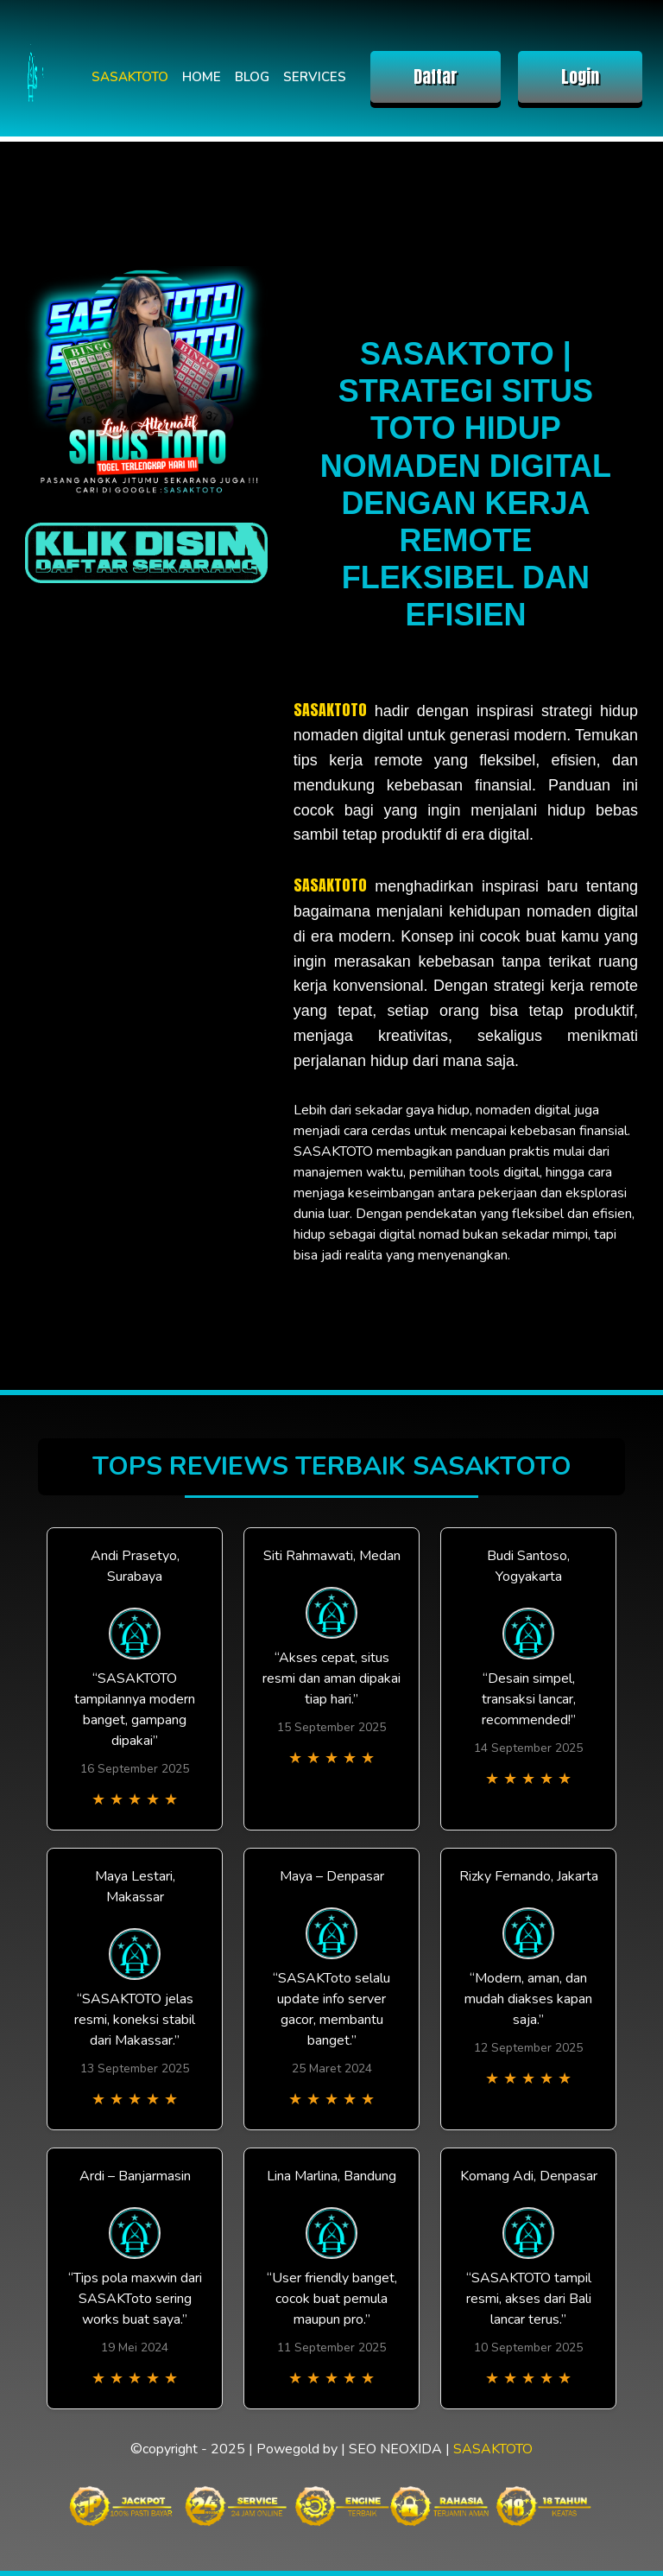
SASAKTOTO (130, 77)
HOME (201, 77)
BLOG (252, 77)
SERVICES (314, 77)
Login (580, 76)
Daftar (436, 76)
